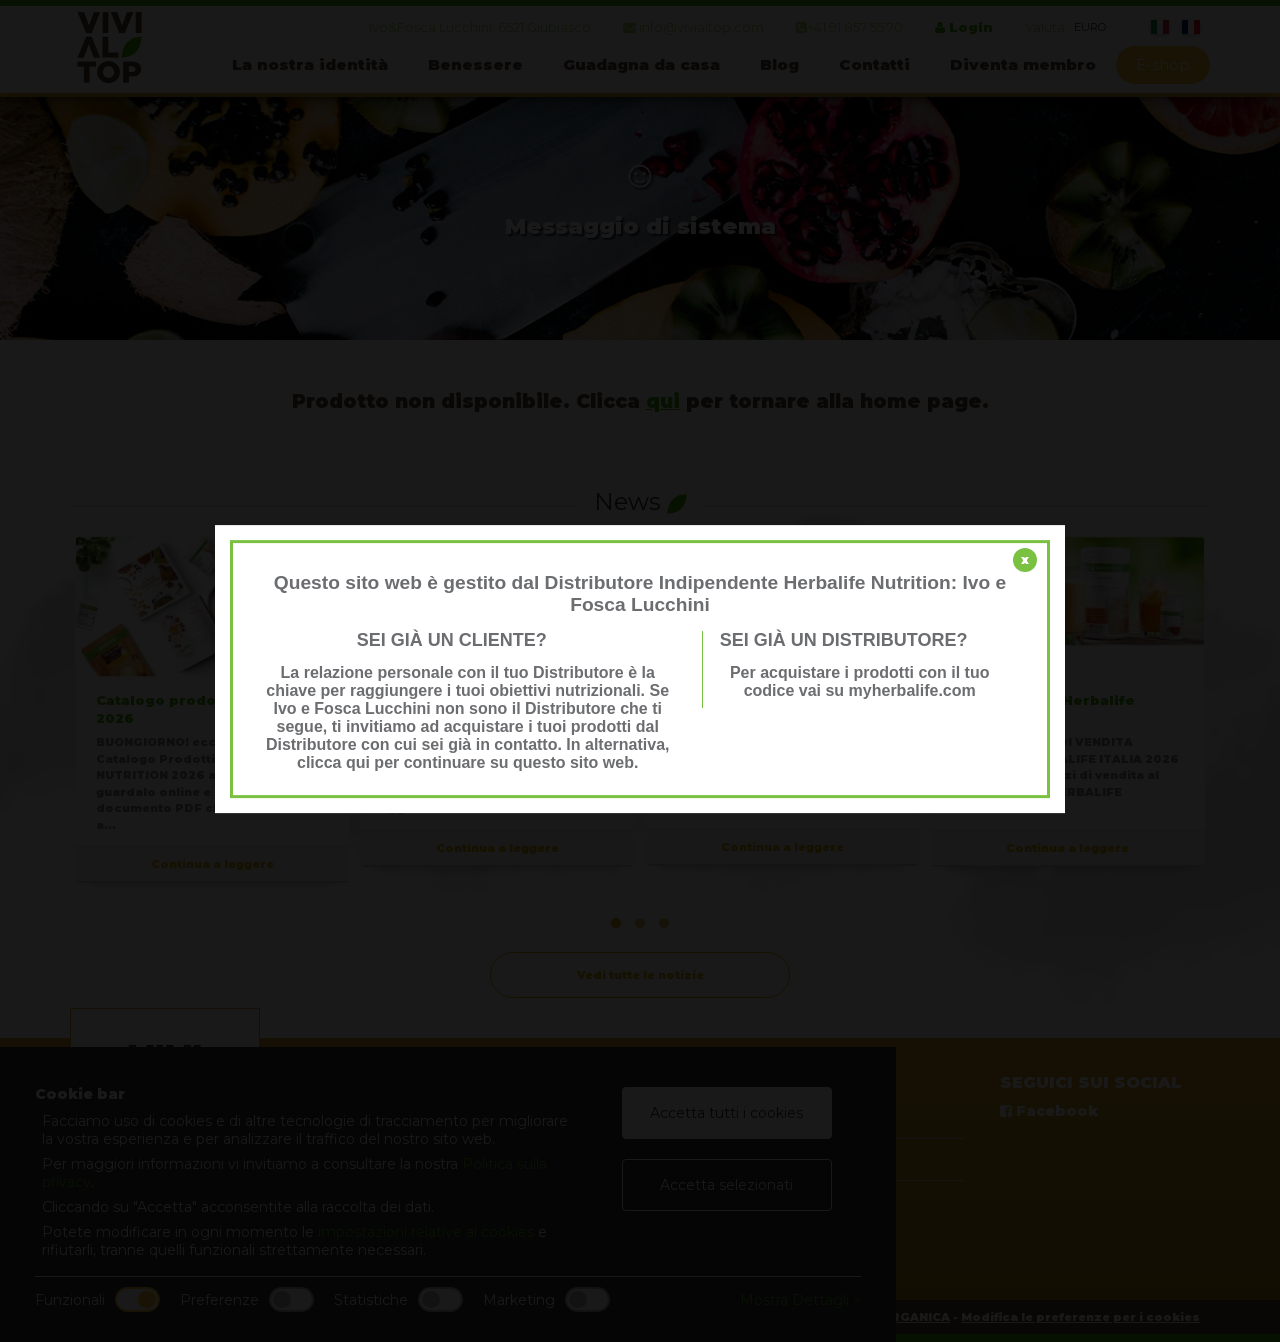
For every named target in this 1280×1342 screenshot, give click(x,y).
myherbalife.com (912, 690)
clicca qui (333, 762)
